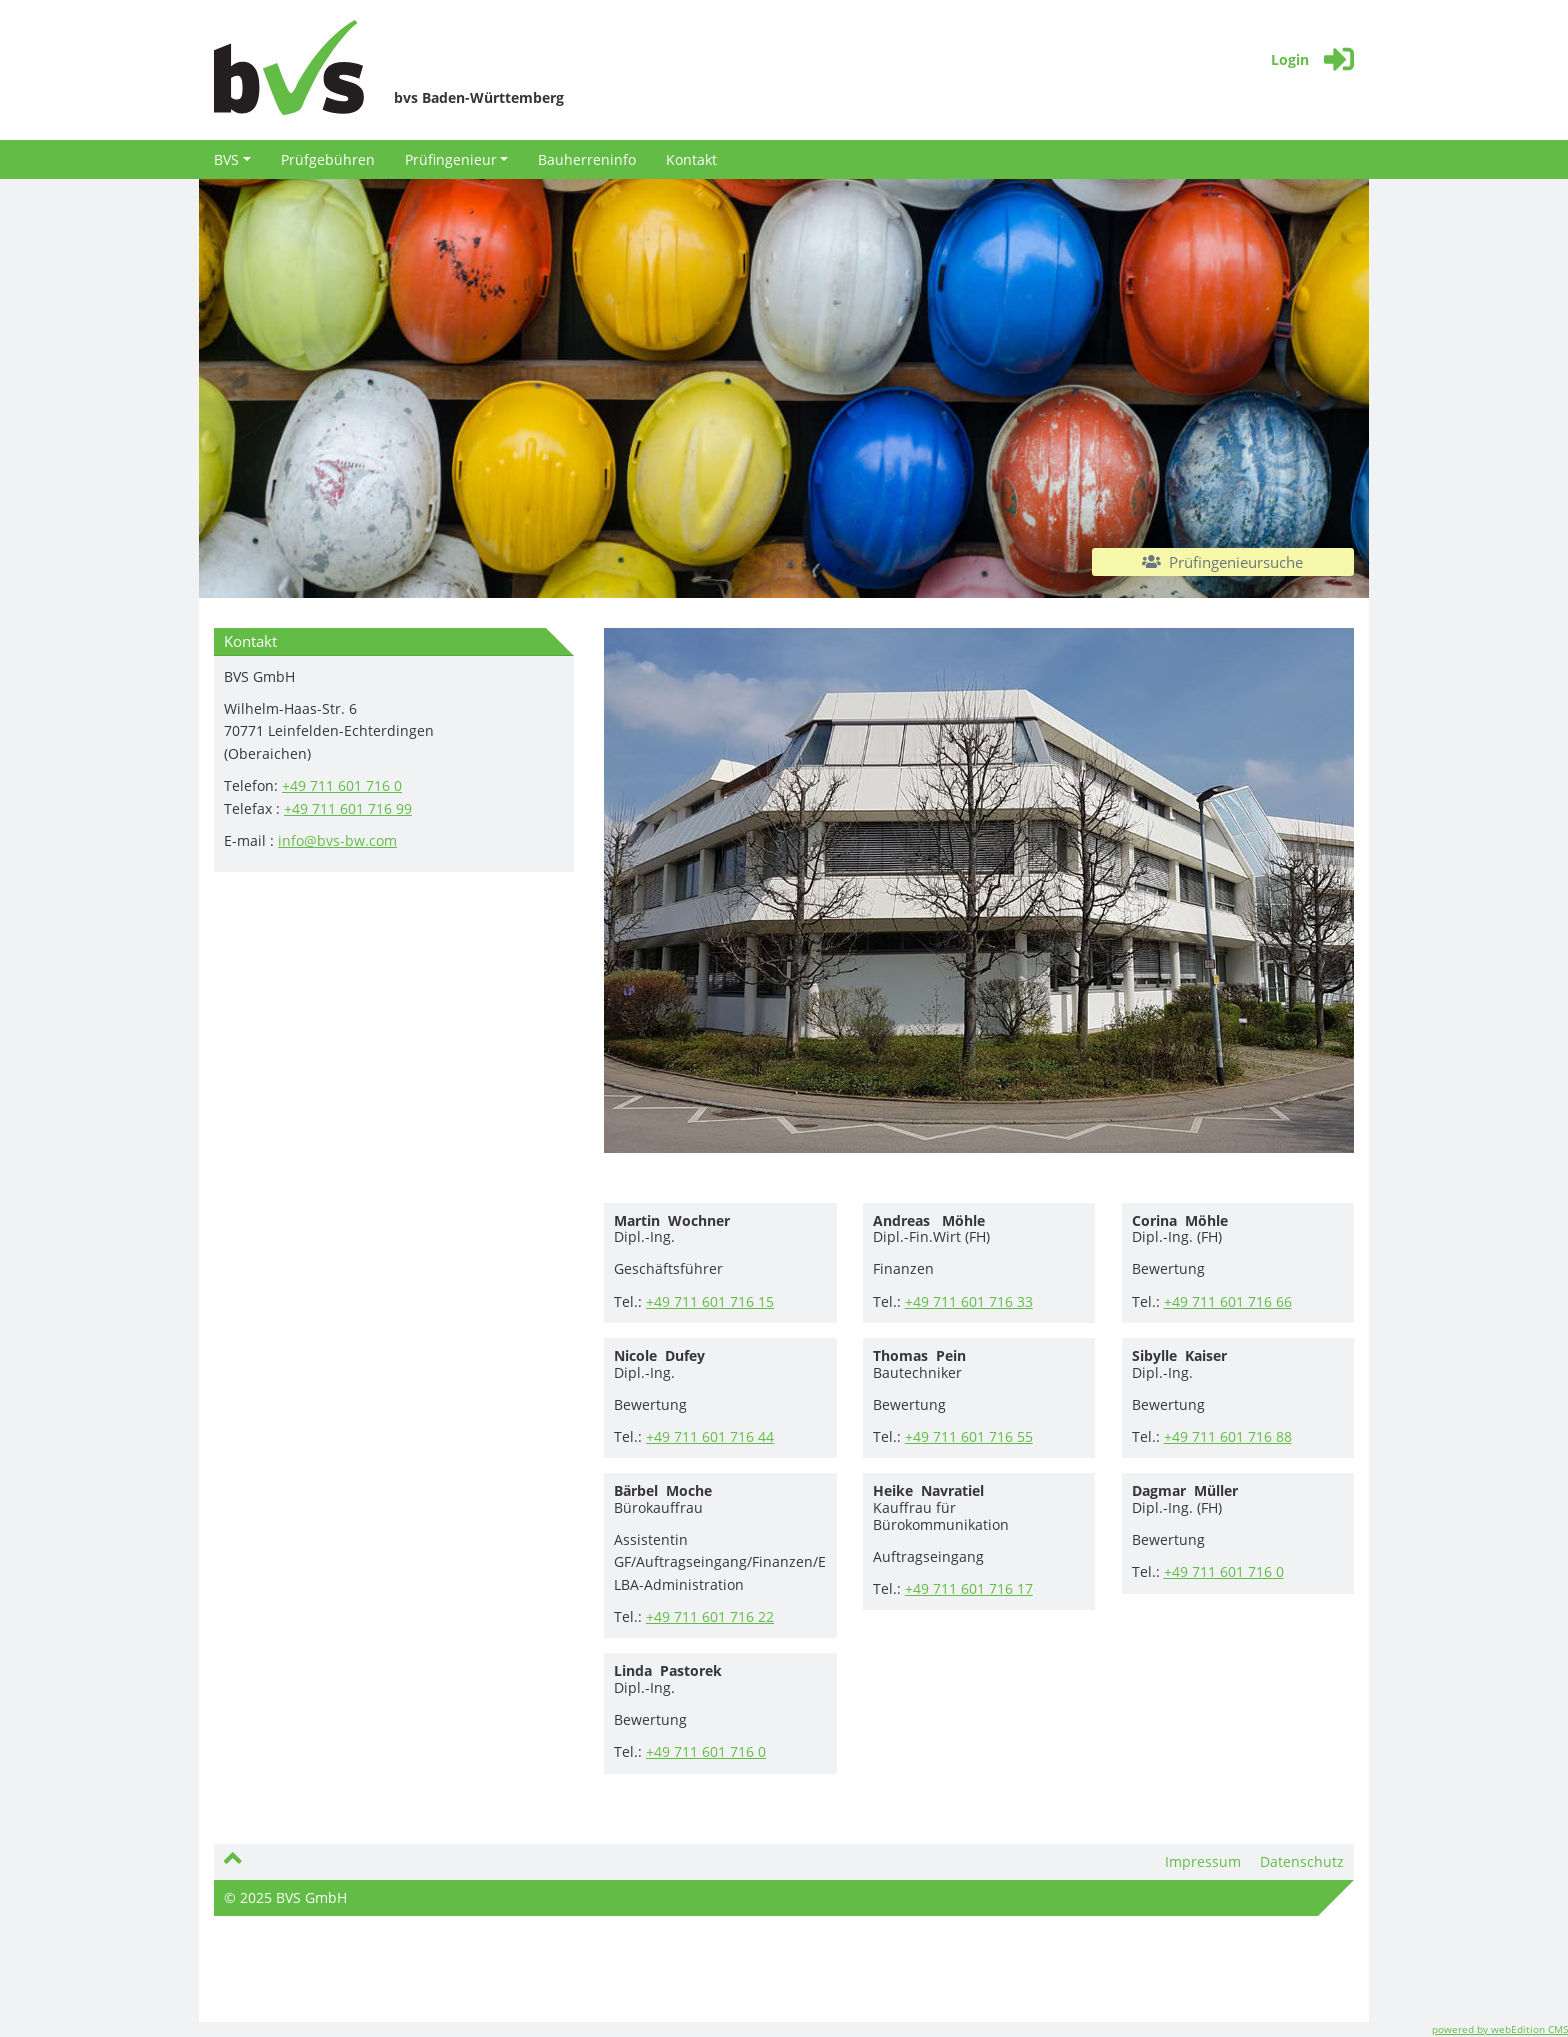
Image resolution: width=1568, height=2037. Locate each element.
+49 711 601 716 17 (969, 1588)
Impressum (1203, 1861)
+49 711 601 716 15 (710, 1301)
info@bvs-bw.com (337, 840)
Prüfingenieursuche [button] (1222, 562)
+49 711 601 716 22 (710, 1616)
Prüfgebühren (328, 159)
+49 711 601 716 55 (969, 1436)
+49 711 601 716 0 (342, 785)
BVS (232, 159)
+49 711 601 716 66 (1228, 1301)
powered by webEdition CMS (1500, 2029)
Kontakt (691, 159)
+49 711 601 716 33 (969, 1301)
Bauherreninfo (587, 159)
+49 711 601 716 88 (1228, 1436)
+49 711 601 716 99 (348, 808)
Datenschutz (1302, 1861)
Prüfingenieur (457, 159)
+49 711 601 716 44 (710, 1436)
